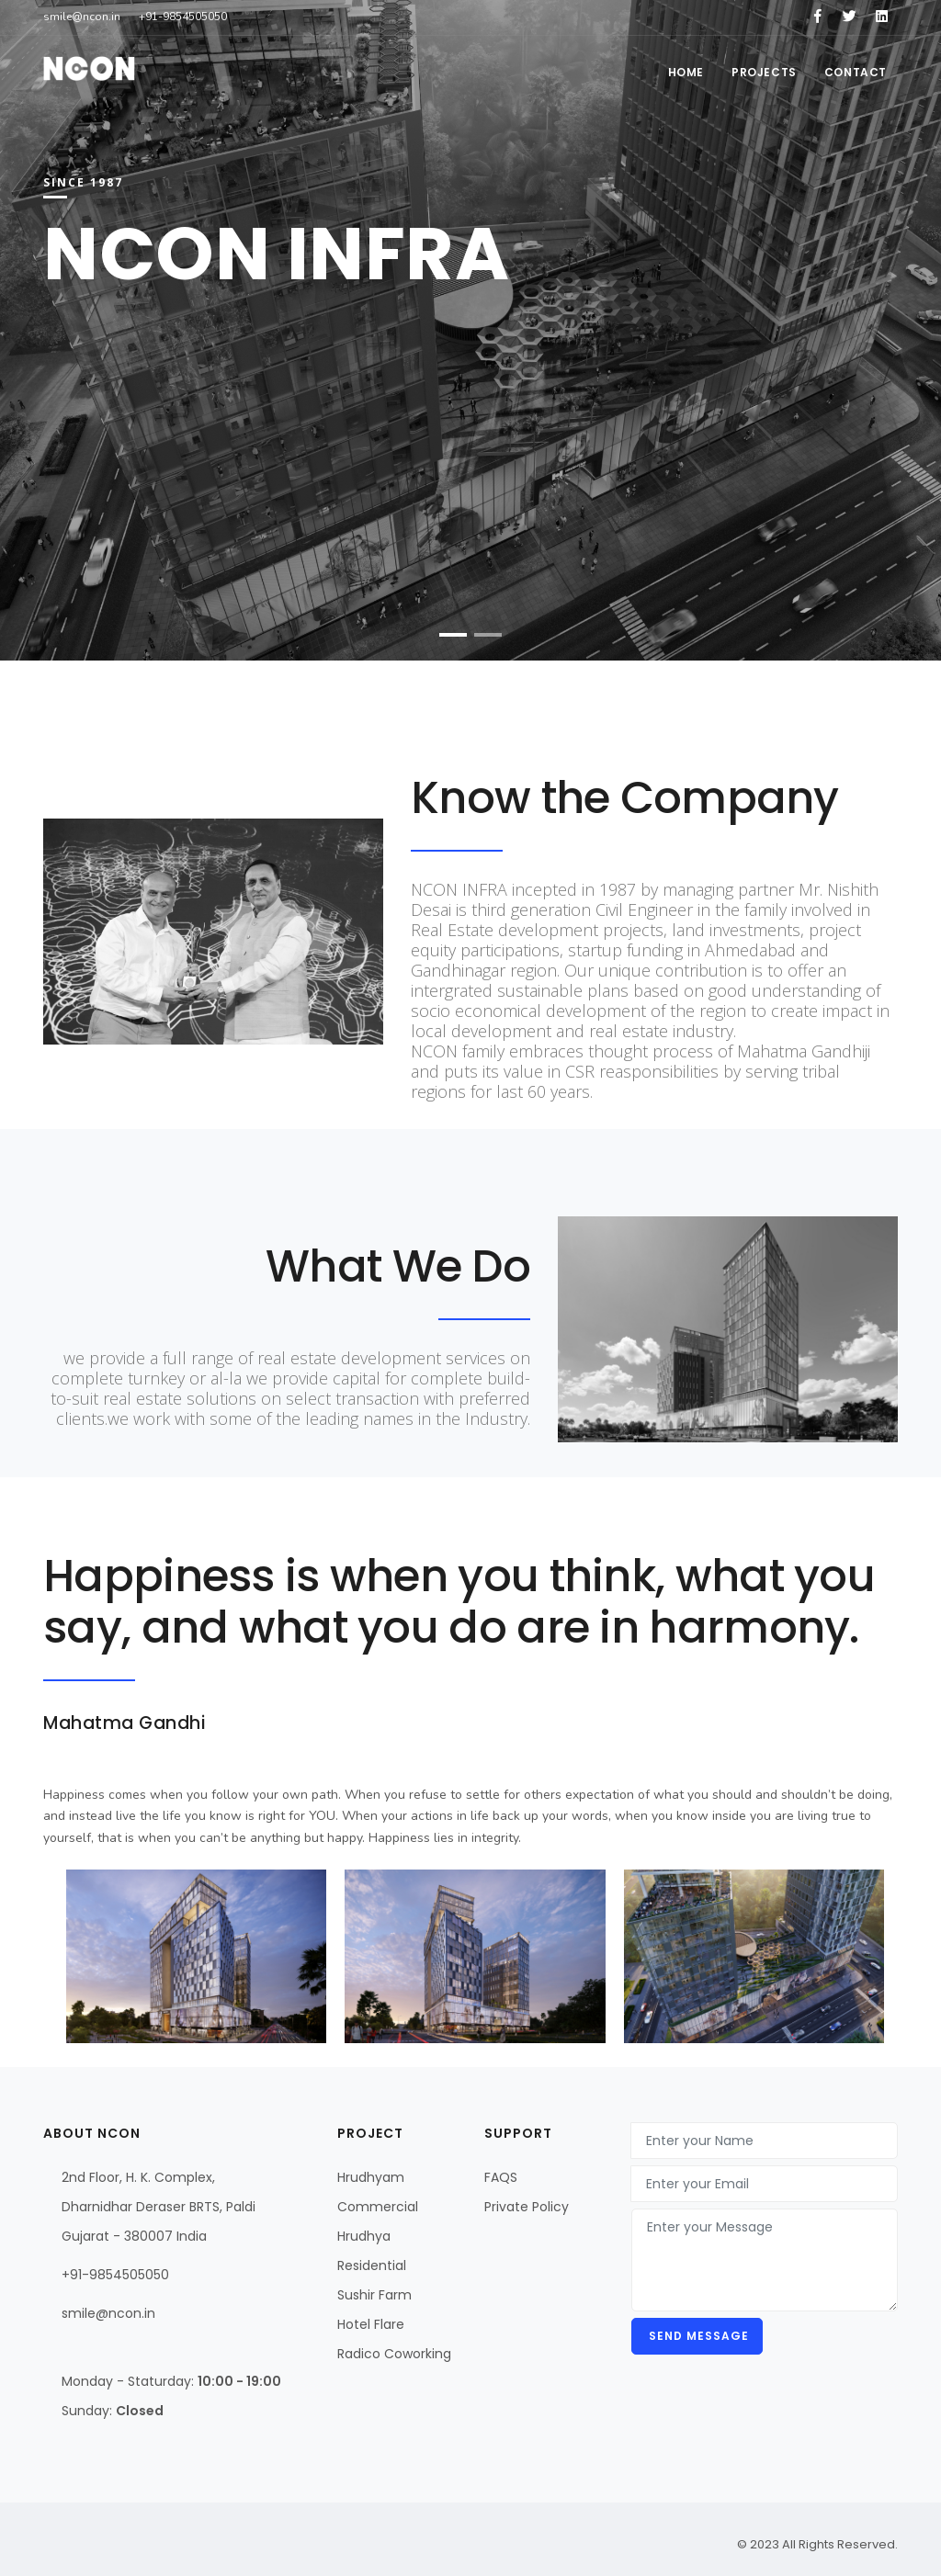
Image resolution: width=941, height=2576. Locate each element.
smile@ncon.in (108, 2313)
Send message (697, 2336)
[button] (453, 635)
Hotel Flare (370, 2324)
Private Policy (526, 2207)
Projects (764, 72)
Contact (855, 72)
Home (686, 72)
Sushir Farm (374, 2295)
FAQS (500, 2177)
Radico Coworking (394, 2353)
